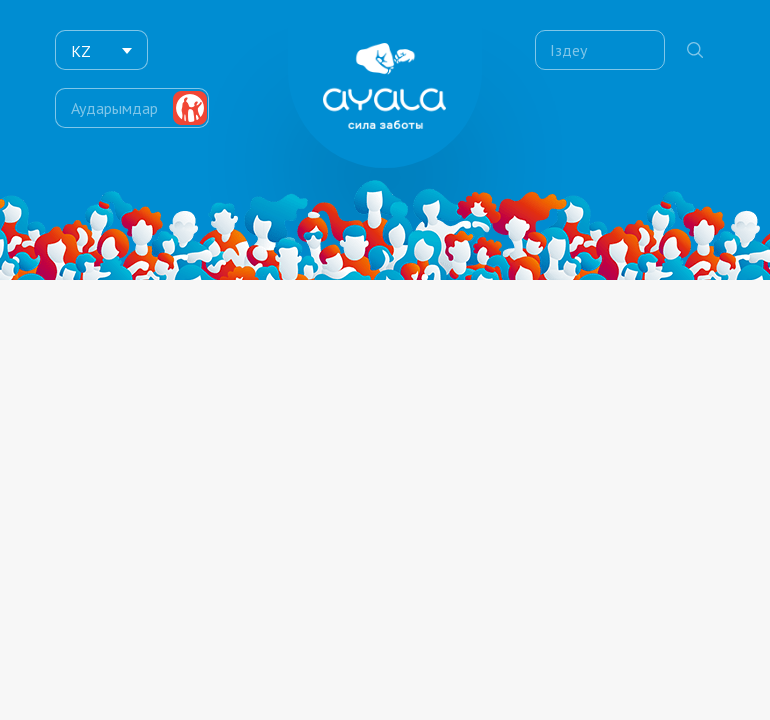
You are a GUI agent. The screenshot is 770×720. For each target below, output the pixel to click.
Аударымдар (114, 105)
